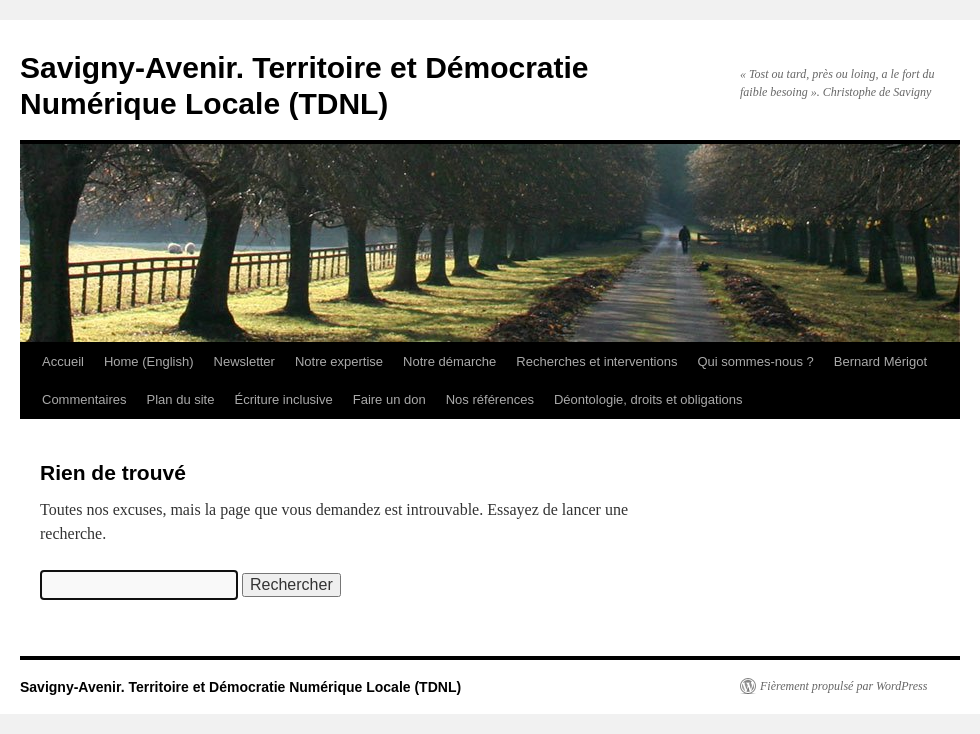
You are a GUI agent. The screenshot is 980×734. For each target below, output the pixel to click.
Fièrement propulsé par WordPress (843, 686)
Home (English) (149, 361)
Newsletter (244, 361)
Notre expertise (339, 361)
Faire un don (389, 399)
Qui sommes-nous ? (755, 361)
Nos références (490, 399)
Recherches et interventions (596, 361)
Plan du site (181, 399)
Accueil (63, 361)
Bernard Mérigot (880, 361)
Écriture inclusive (283, 399)
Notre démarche (449, 361)
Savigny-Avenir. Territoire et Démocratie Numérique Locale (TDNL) (240, 687)
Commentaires (84, 399)
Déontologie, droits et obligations (648, 399)
